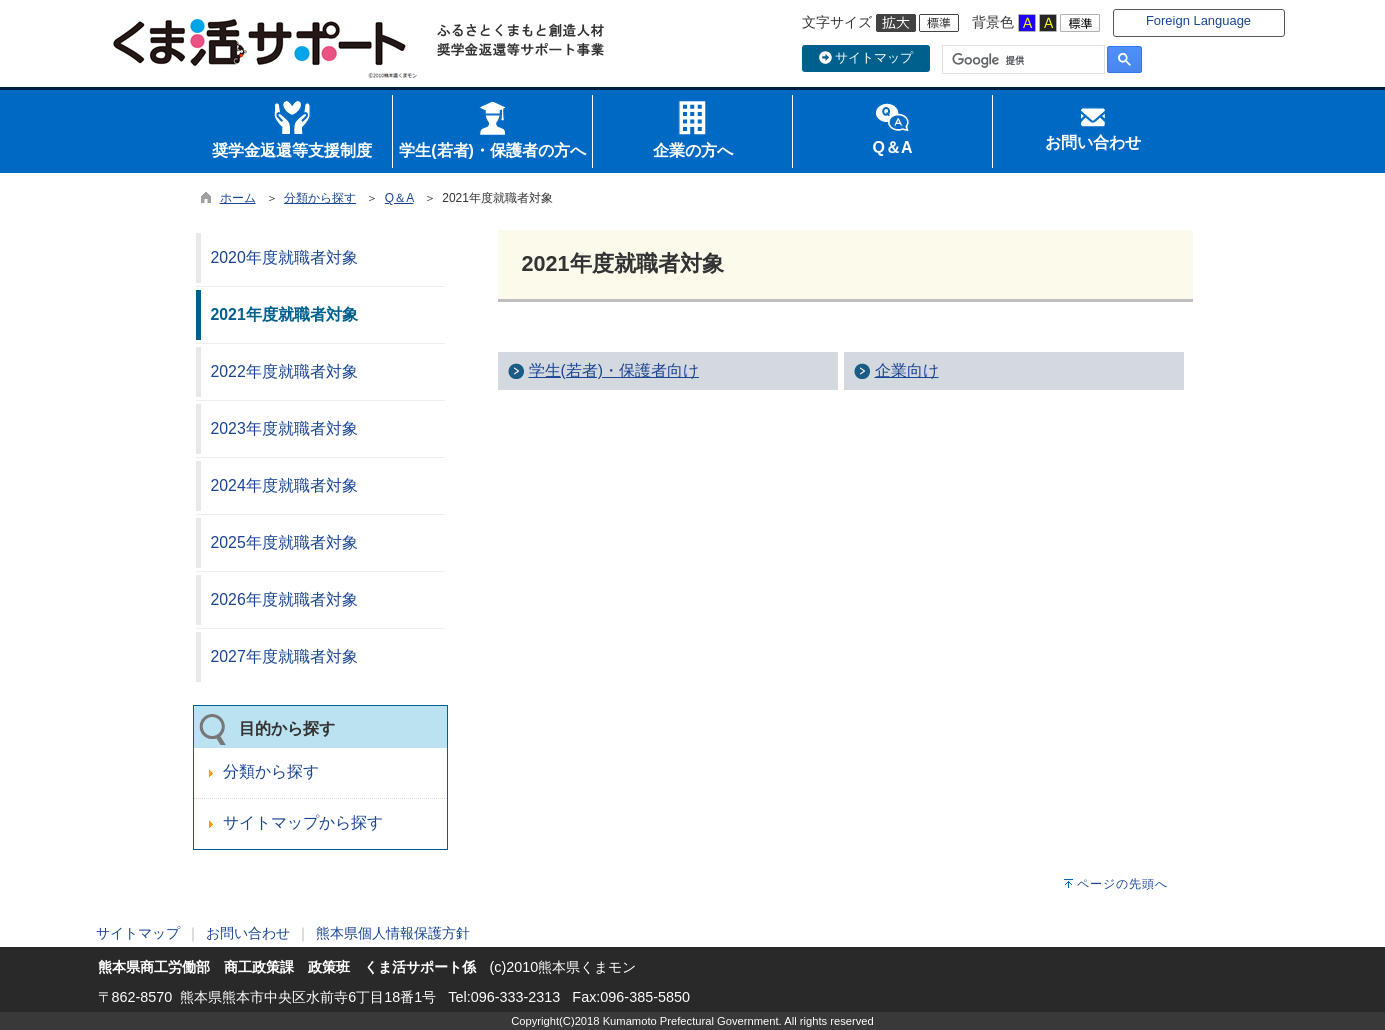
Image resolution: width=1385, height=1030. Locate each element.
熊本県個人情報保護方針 (393, 933)
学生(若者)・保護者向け (614, 370)
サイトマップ (866, 57)
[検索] (1021, 60)
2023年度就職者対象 (284, 428)
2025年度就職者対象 (284, 542)
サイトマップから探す (303, 822)
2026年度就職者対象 (284, 599)
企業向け (907, 370)
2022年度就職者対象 (284, 371)
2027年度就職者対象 (284, 656)
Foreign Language (1198, 20)
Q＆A (399, 198)
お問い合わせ (248, 933)
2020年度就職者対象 (284, 257)
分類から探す (320, 198)
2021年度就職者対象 (284, 314)
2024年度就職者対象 (284, 485)
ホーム (238, 198)
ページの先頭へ (1122, 884)
